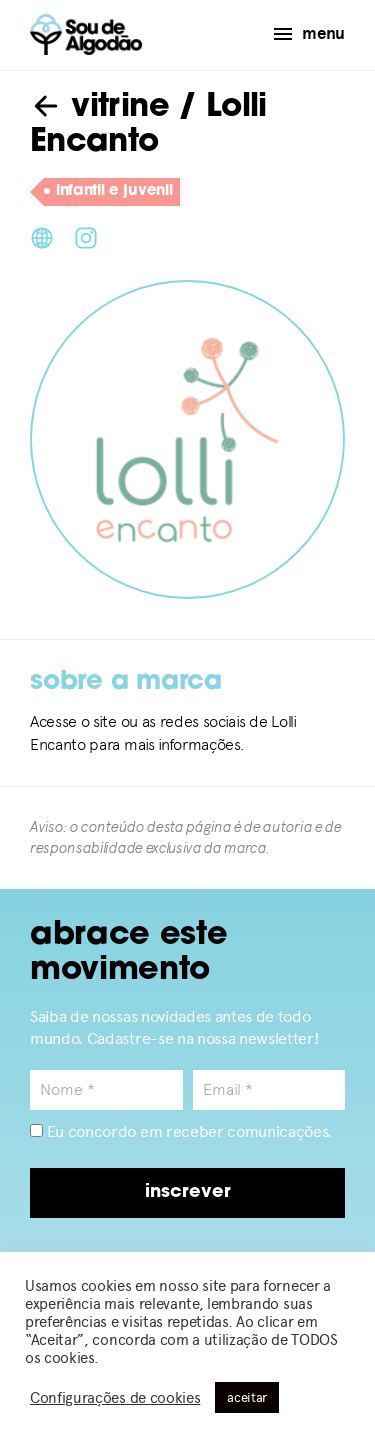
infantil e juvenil (108, 192)
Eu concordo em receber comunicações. (181, 1131)
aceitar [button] (247, 1397)
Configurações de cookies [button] (115, 1398)
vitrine (99, 108)
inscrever (188, 1192)
